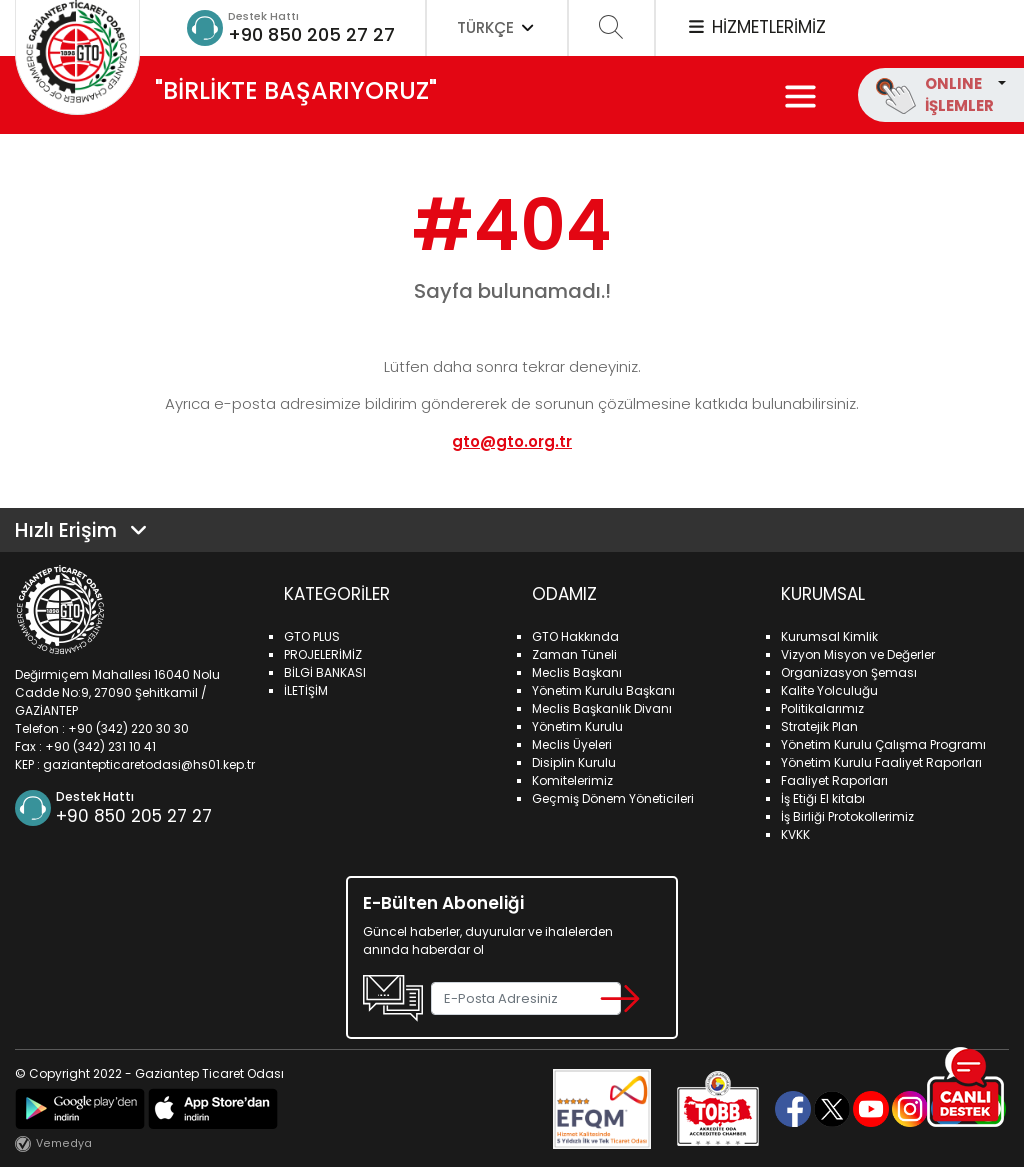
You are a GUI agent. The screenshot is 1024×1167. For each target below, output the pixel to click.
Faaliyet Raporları (834, 780)
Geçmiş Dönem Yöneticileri (613, 798)
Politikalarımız (822, 708)
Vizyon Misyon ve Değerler (858, 654)
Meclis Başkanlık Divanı (602, 708)
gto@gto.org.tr (512, 441)
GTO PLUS (312, 636)
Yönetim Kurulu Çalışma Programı (883, 744)
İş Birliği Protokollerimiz (847, 816)
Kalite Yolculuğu (829, 690)
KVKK (795, 834)
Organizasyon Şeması (849, 672)
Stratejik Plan (819, 726)
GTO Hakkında (575, 636)
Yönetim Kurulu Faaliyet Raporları (881, 762)
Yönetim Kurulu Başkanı (603, 690)
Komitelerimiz (572, 780)
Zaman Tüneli (574, 654)
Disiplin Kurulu (574, 762)
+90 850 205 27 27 (311, 34)
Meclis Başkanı (577, 672)
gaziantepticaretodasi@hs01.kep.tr (149, 764)
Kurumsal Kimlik (829, 636)
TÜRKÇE (497, 27)
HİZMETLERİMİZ (756, 27)
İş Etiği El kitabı (823, 798)
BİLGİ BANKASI (325, 672)
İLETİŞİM (306, 690)
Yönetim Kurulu (577, 726)
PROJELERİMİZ (323, 654)
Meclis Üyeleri (572, 744)
